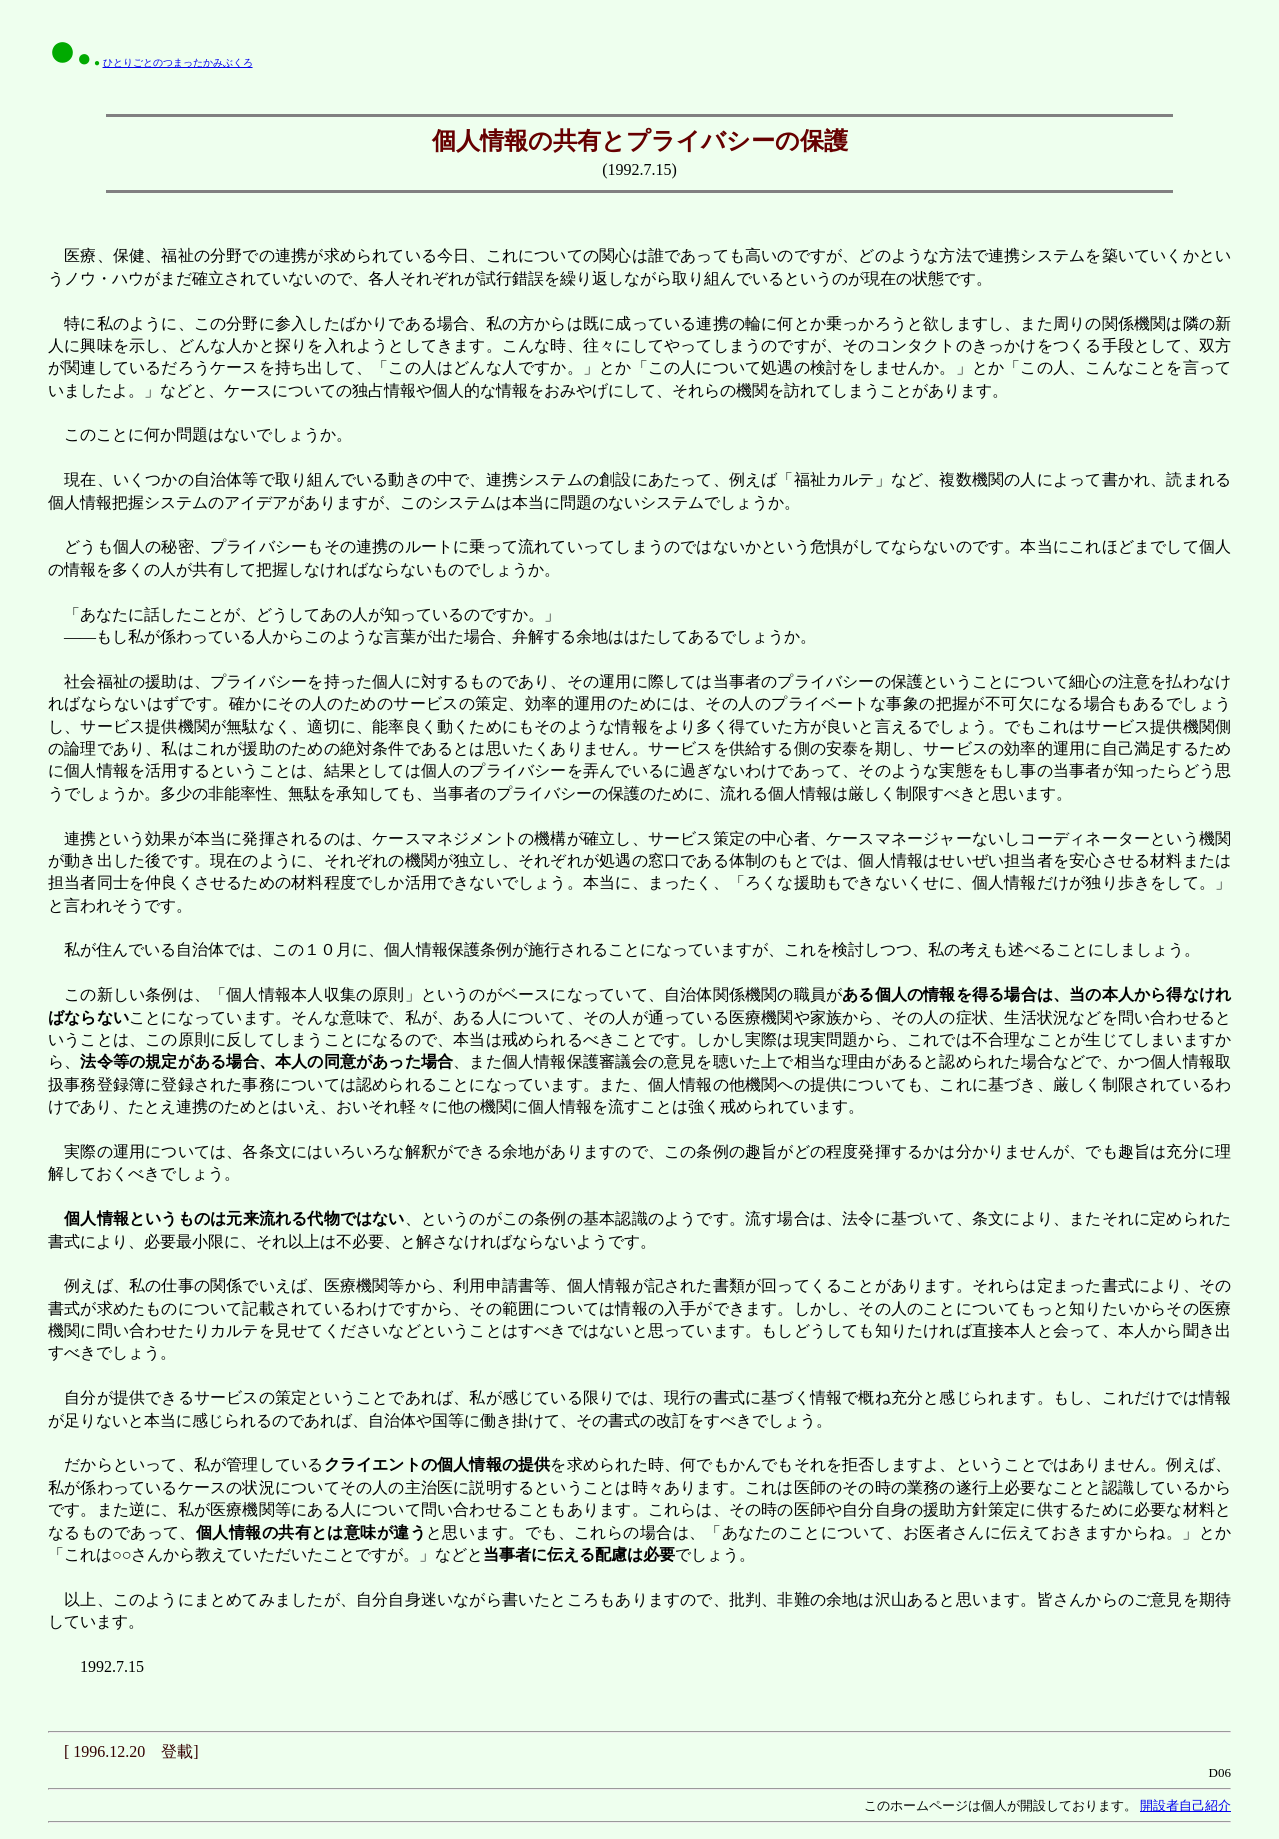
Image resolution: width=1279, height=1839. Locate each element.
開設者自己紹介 (1185, 1805)
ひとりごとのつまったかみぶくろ (178, 62)
